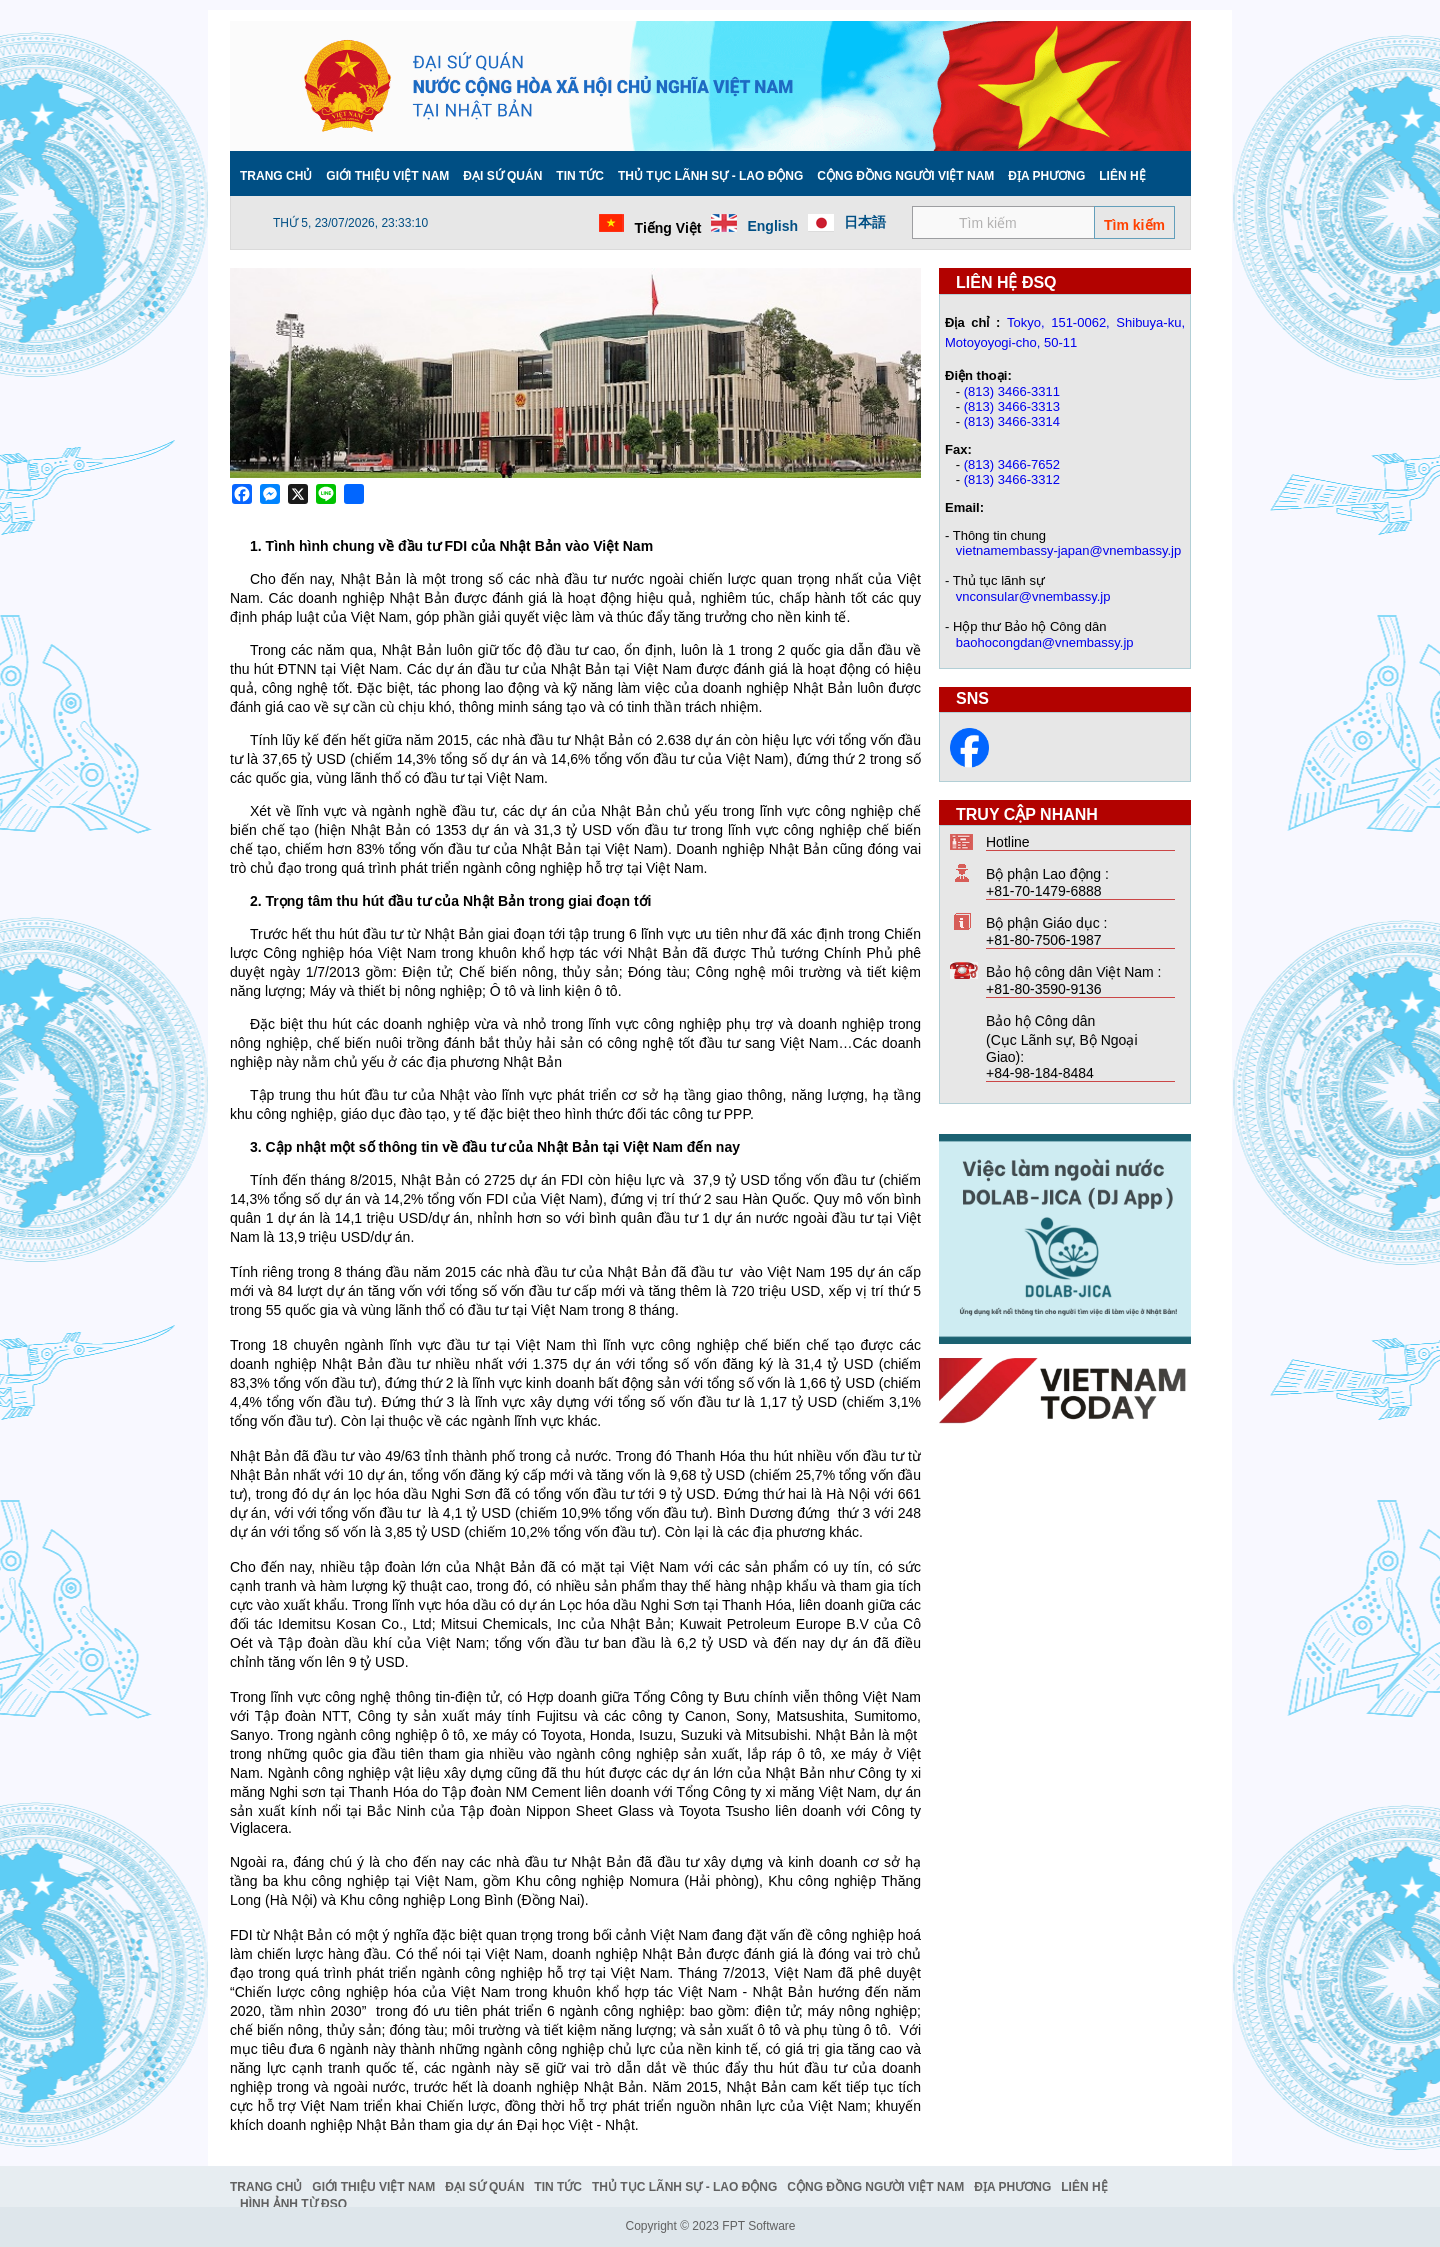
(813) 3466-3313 (1012, 406)
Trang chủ (276, 176)
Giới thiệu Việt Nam (387, 176)
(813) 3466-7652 (1012, 464)
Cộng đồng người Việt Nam (905, 176)
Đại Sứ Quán (502, 176)
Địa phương (1046, 176)
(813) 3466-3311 (1012, 391)
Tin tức (580, 176)
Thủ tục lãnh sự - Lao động (710, 176)
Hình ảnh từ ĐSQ (293, 2204)
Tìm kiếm (1134, 225)
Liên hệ (1122, 176)
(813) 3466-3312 (1012, 479)
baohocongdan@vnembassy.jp (1045, 642)
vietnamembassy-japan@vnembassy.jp (1068, 550)
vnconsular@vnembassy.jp (1033, 596)
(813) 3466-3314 (1012, 421)
